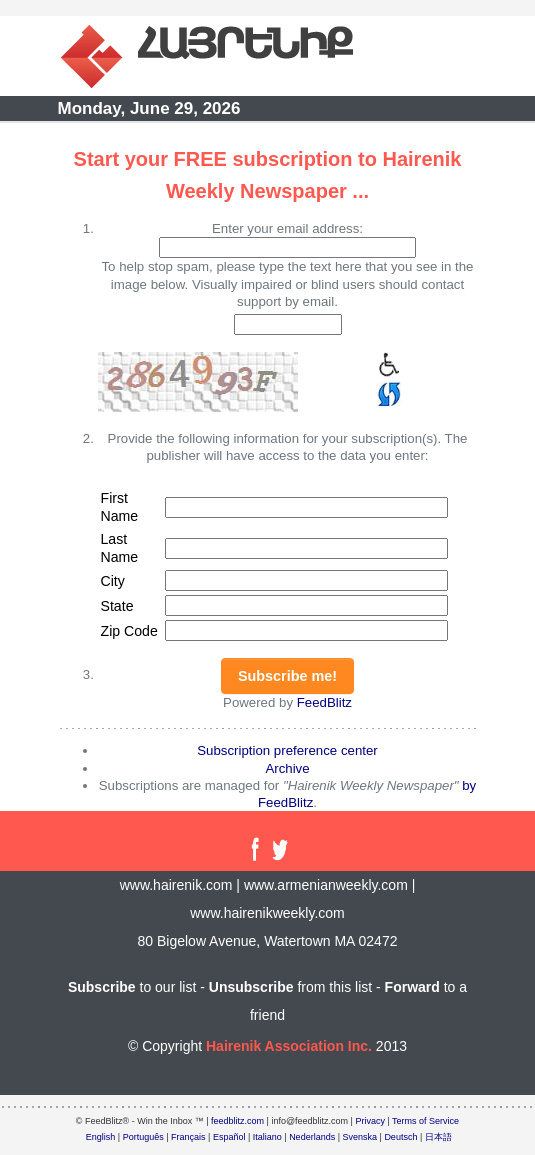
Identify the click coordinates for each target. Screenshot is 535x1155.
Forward (412, 987)
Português (143, 1137)
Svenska (360, 1137)
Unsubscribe (251, 987)
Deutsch (400, 1137)
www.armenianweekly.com (326, 885)
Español (229, 1137)
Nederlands (312, 1137)
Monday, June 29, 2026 (149, 108)
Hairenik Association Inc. (289, 1046)
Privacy (370, 1121)
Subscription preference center (287, 750)
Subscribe (102, 987)
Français (188, 1137)
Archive (287, 768)
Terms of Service (425, 1121)
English (101, 1137)
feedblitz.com (237, 1121)
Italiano (267, 1137)
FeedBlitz (324, 702)
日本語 (438, 1137)
